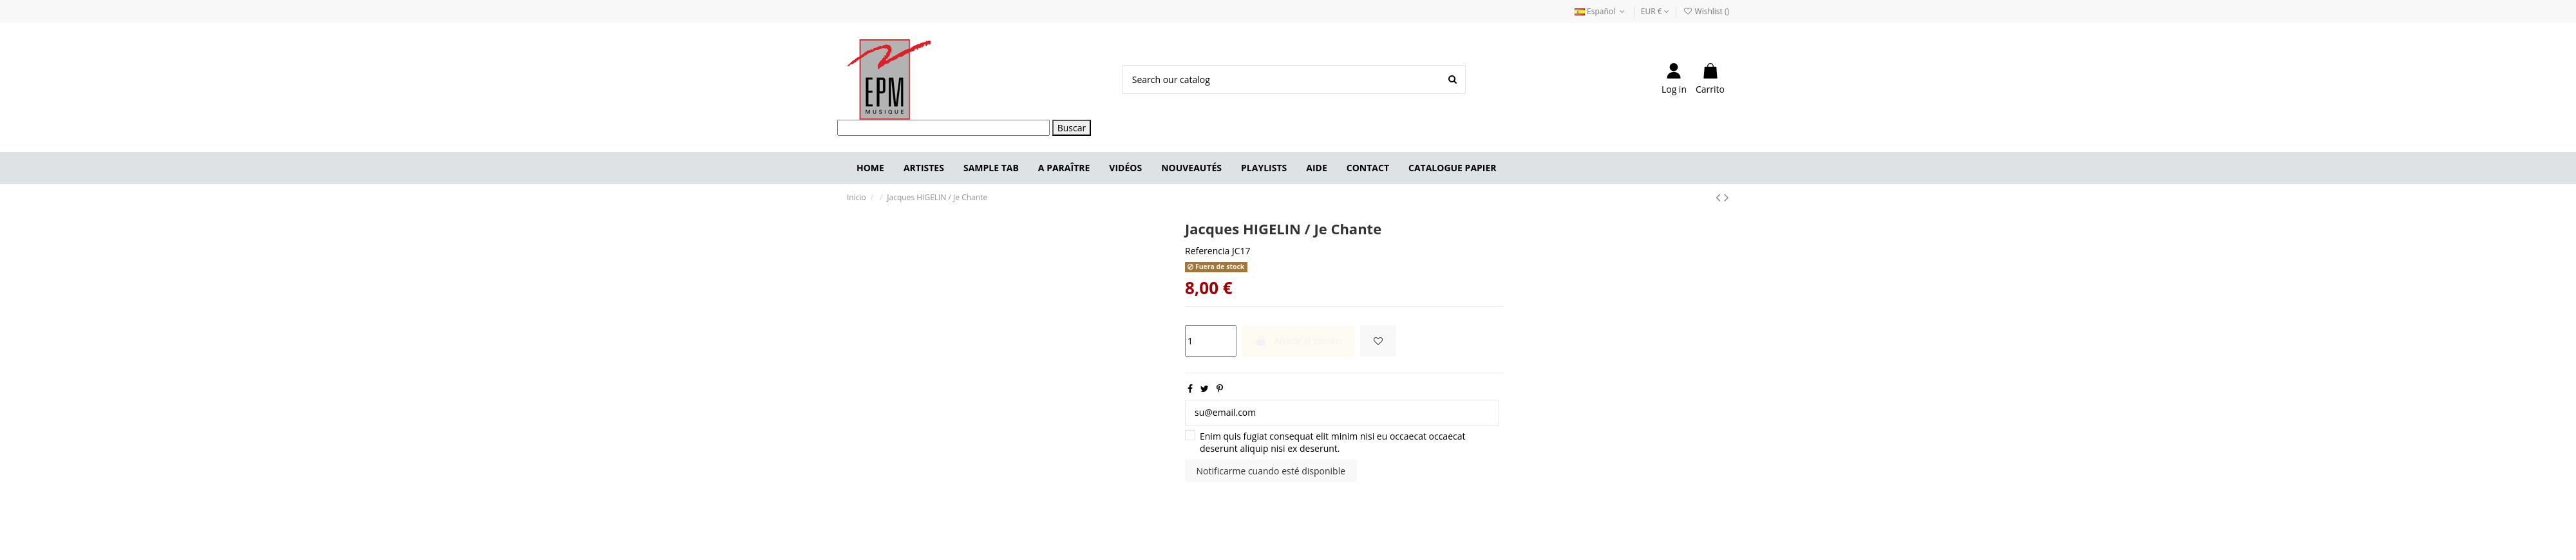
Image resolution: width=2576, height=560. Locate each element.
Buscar (1071, 128)
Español (1601, 11)
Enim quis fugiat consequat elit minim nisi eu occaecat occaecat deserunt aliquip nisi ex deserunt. (1333, 442)
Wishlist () (1706, 11)
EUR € (1655, 11)
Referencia (1207, 251)
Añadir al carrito (1298, 341)
